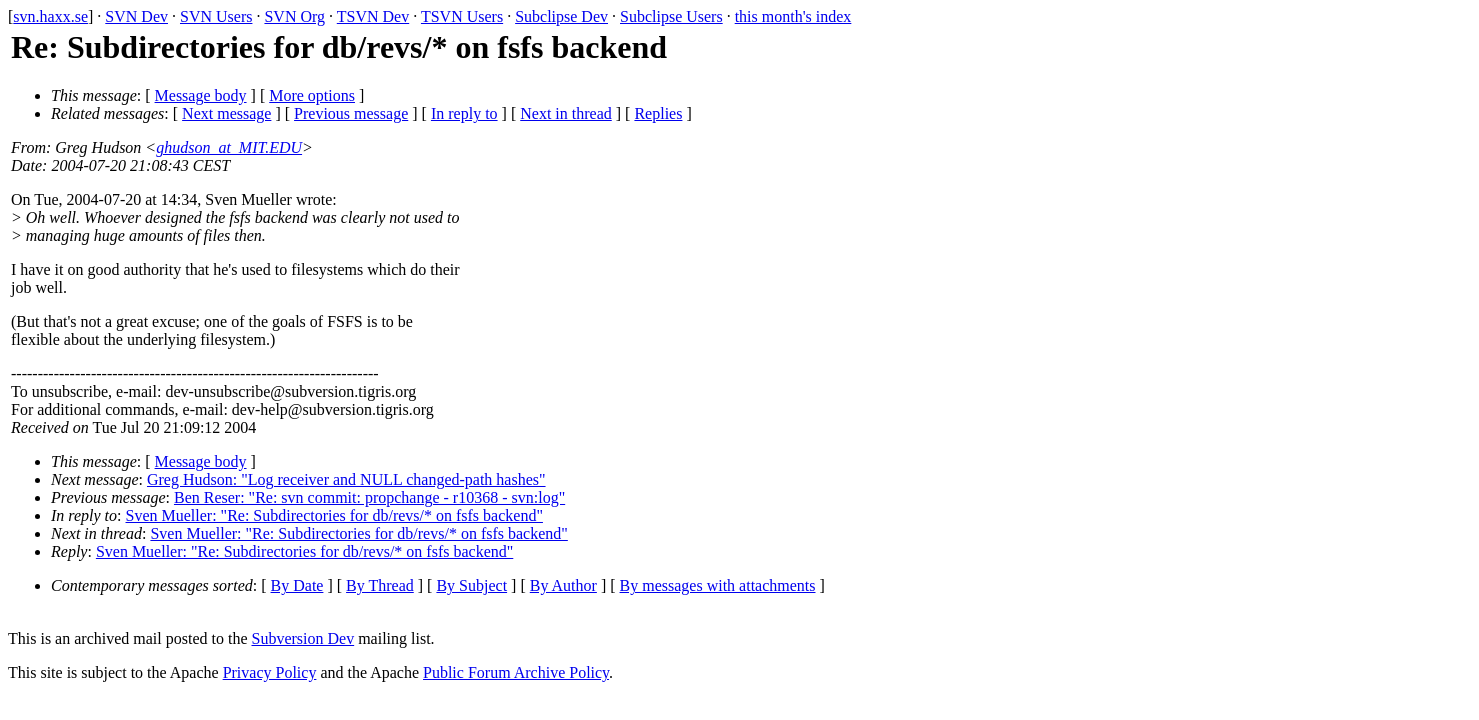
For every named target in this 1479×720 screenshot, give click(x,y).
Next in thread (566, 113)
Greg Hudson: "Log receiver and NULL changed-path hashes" (346, 479)
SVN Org (294, 16)
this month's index (793, 16)
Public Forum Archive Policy (516, 672)
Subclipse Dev (561, 16)
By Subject (471, 585)
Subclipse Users (671, 16)
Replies (658, 113)
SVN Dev (136, 16)
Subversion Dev (303, 638)
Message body (201, 95)
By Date (297, 585)
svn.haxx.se (50, 16)
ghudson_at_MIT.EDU (229, 147)
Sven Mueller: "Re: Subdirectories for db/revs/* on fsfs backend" (334, 515)
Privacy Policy (270, 672)
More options (312, 95)
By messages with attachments (718, 585)
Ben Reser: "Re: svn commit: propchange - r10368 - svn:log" (369, 497)
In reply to (464, 113)
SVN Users (216, 16)
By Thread (380, 585)
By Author (563, 585)
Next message (226, 113)
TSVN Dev (373, 16)
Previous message (351, 113)
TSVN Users (462, 16)
